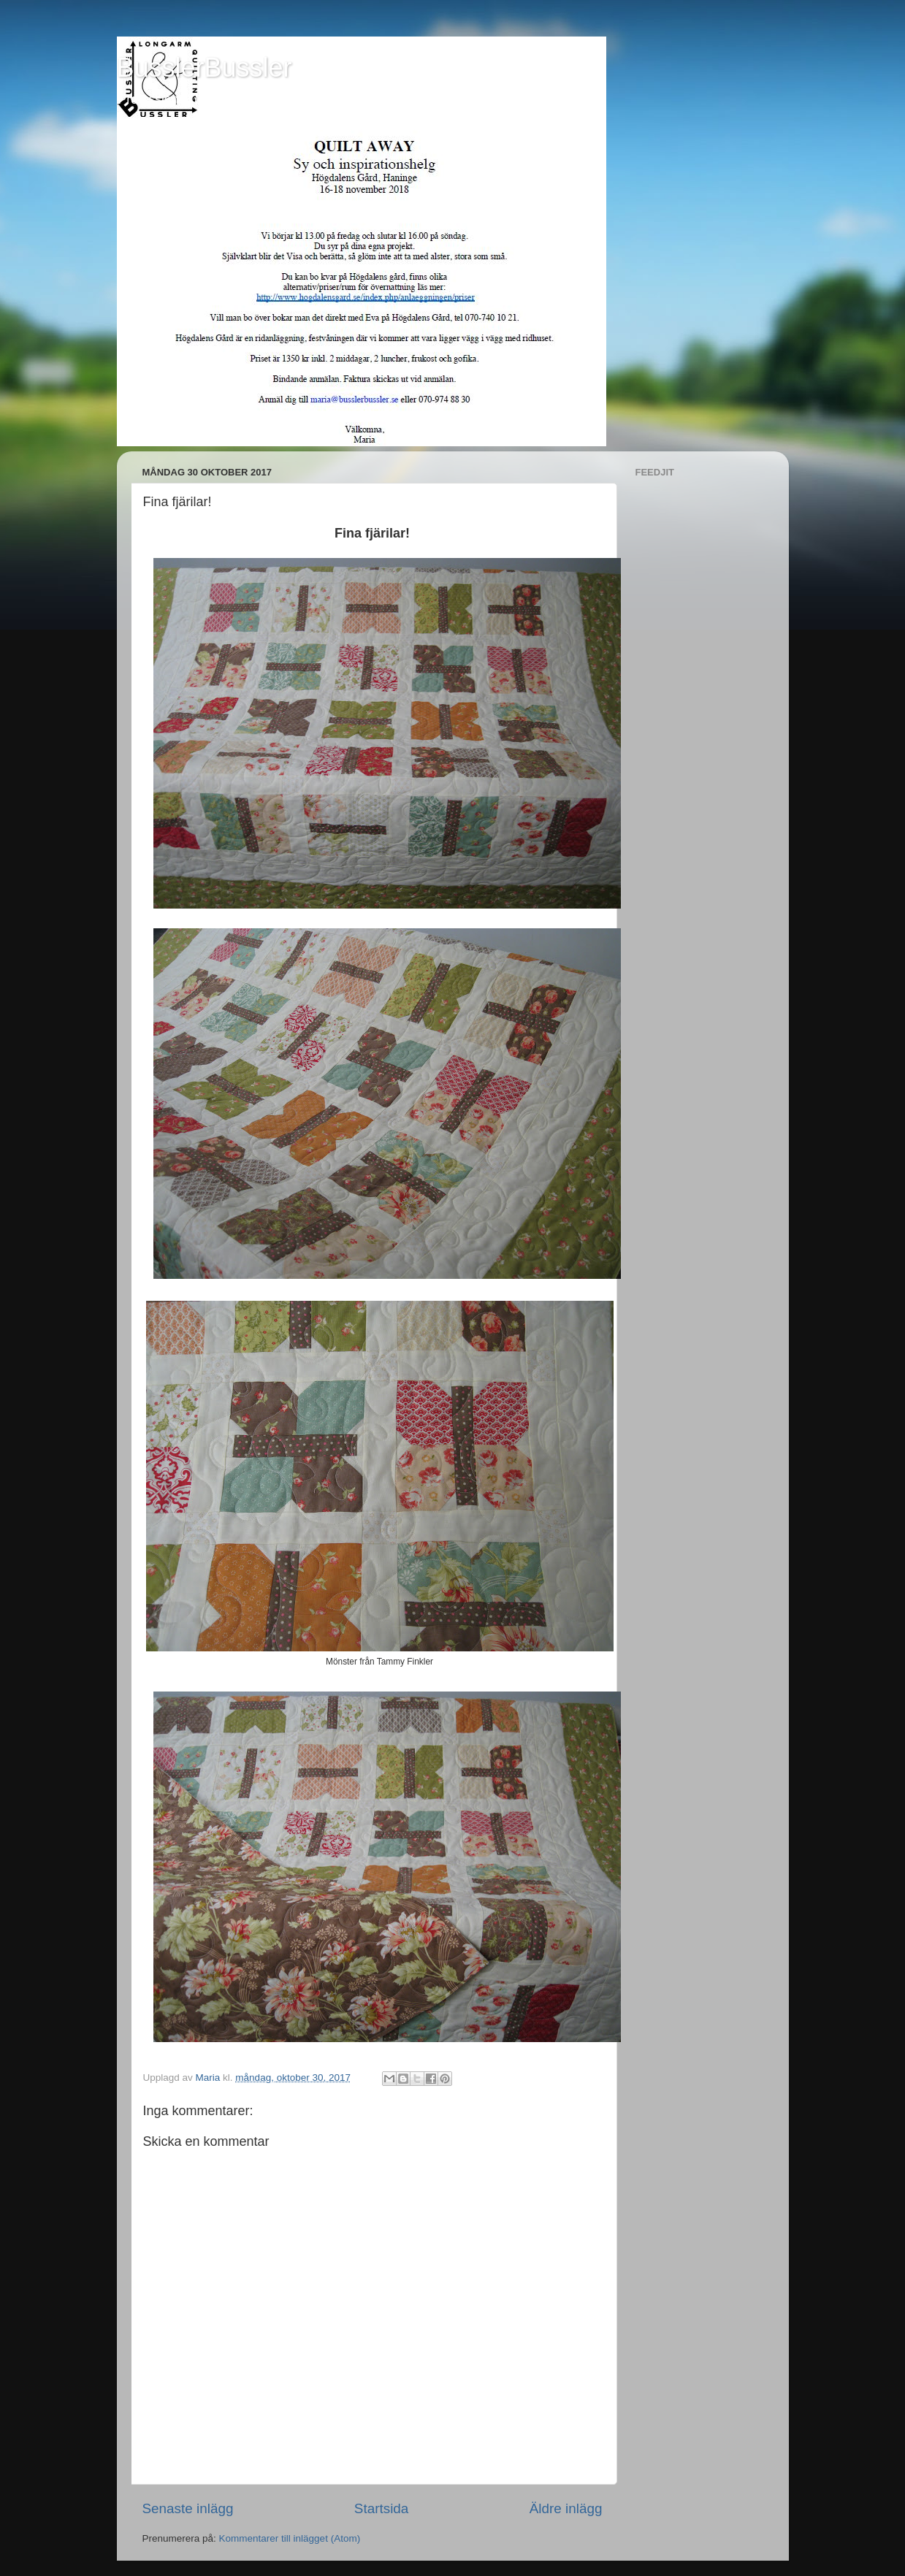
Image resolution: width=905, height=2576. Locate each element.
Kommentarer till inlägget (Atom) (290, 2538)
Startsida (381, 2508)
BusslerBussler (204, 68)
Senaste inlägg (188, 2508)
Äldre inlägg (566, 2508)
